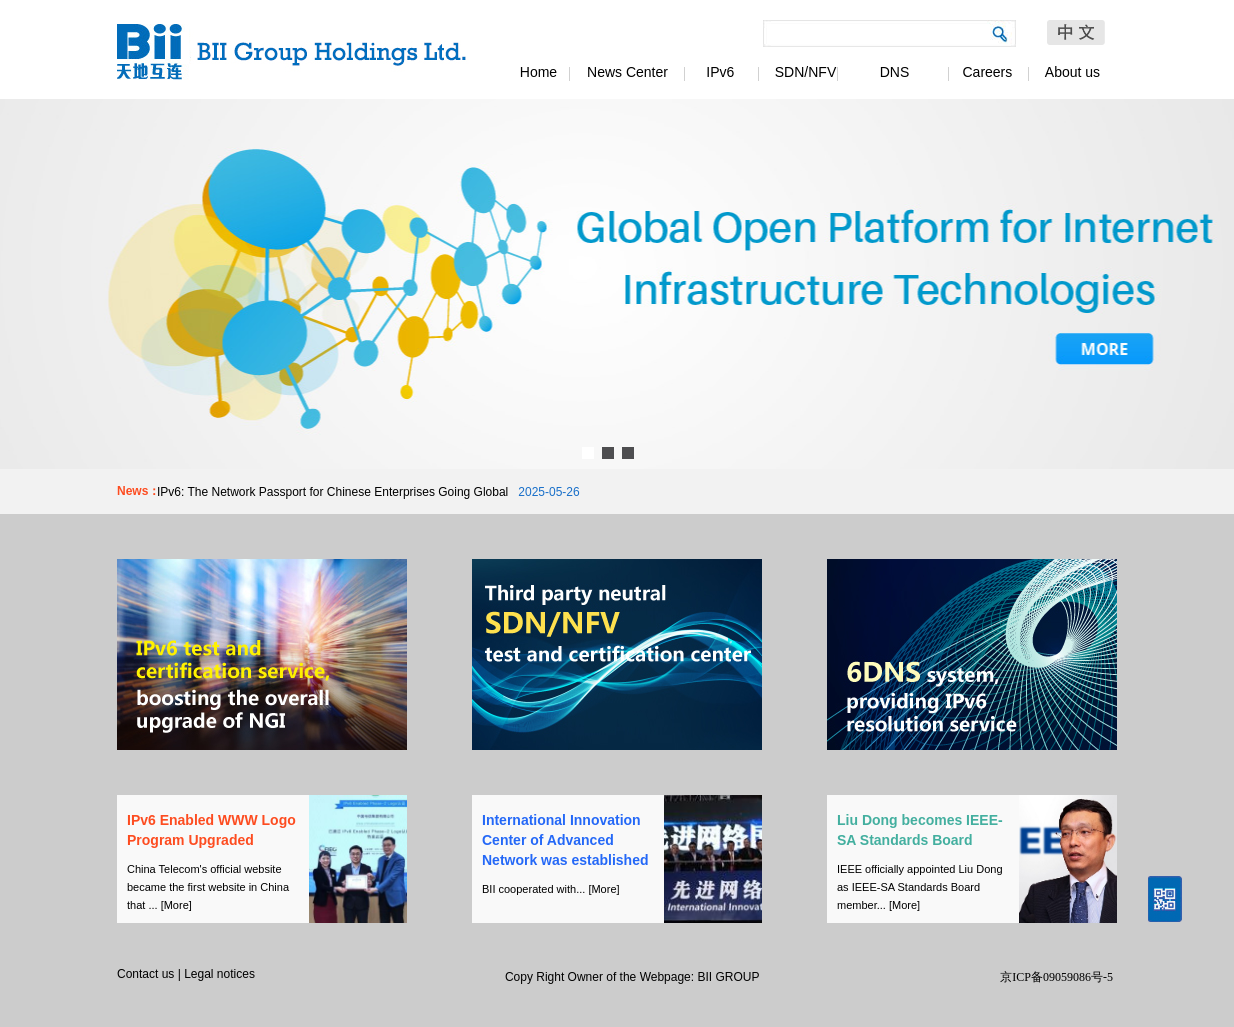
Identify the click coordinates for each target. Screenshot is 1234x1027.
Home (538, 72)
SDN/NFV (805, 72)
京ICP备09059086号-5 (1056, 977)
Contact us (145, 974)
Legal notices (219, 974)
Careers (984, 72)
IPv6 (717, 72)
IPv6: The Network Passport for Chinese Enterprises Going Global (332, 492)
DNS (895, 72)
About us (1072, 72)
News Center (627, 72)
